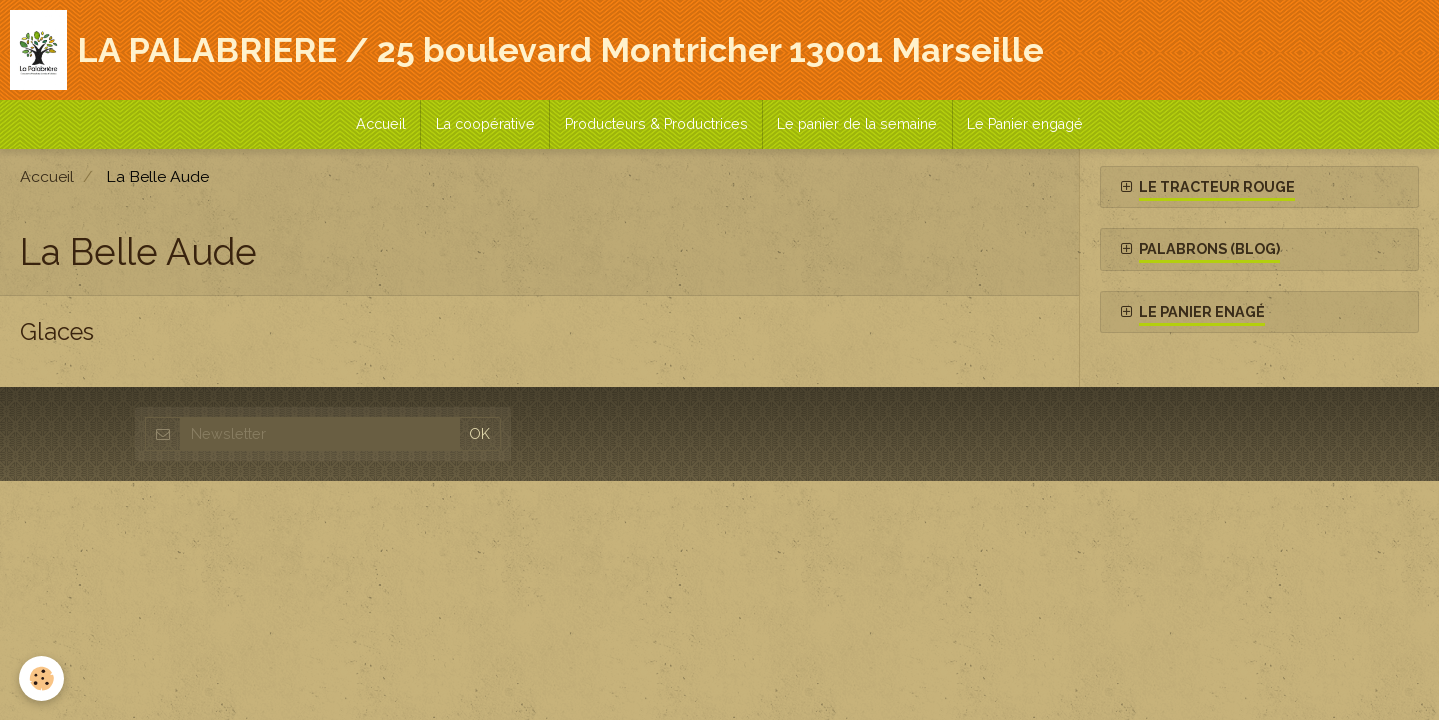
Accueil (379, 125)
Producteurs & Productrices (656, 125)
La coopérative (484, 125)
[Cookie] (42, 678)
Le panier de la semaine (859, 125)
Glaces (59, 335)
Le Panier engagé (1028, 125)
